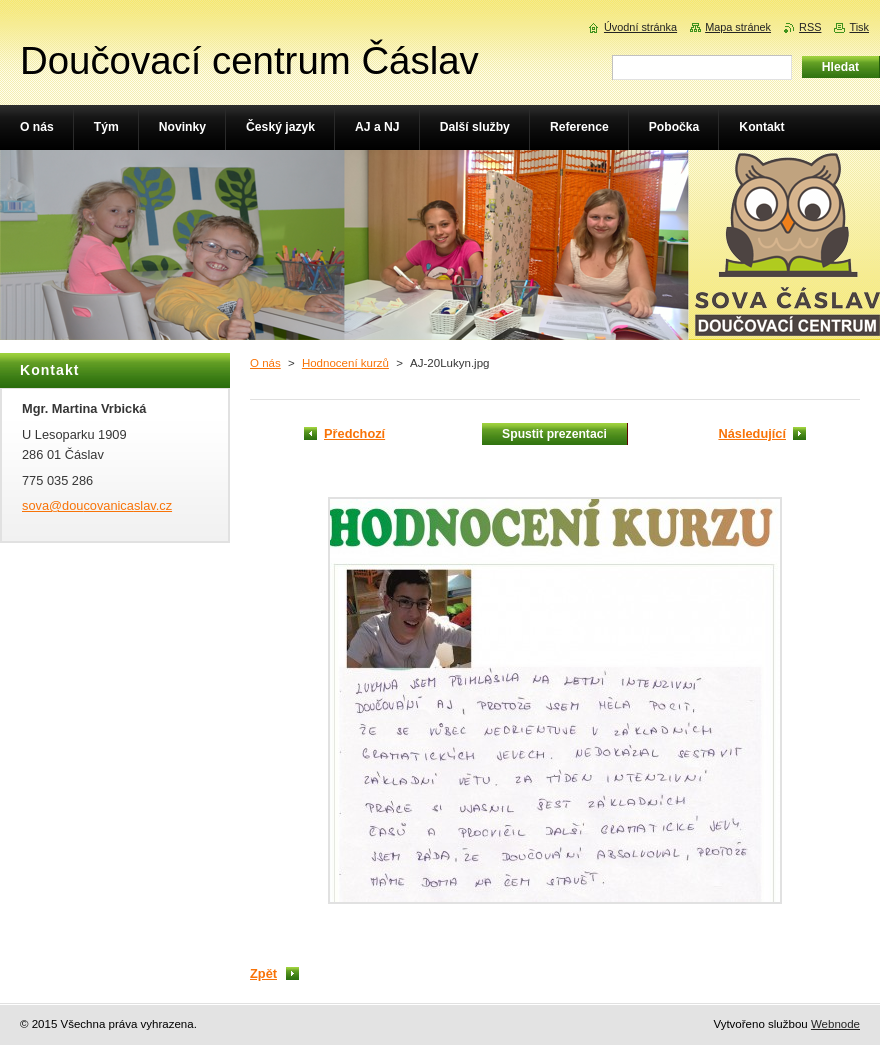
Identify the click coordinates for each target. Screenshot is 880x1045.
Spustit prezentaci (554, 434)
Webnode (835, 1024)
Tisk (859, 27)
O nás (265, 363)
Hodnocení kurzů (345, 363)
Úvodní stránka (640, 27)
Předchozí (354, 433)
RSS (810, 27)
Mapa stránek (738, 27)
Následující (752, 433)
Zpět (263, 973)
